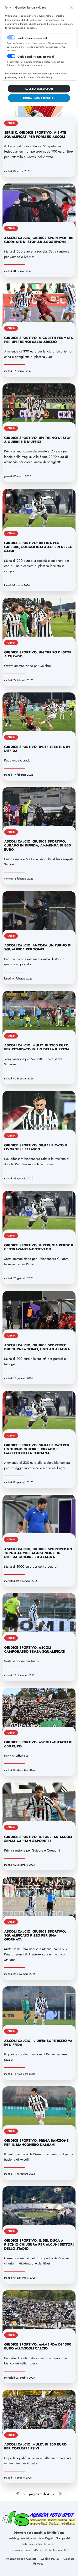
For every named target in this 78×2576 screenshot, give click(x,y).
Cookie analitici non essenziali (35, 57)
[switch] (11, 56)
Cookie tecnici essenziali (32, 38)
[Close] (71, 7)
